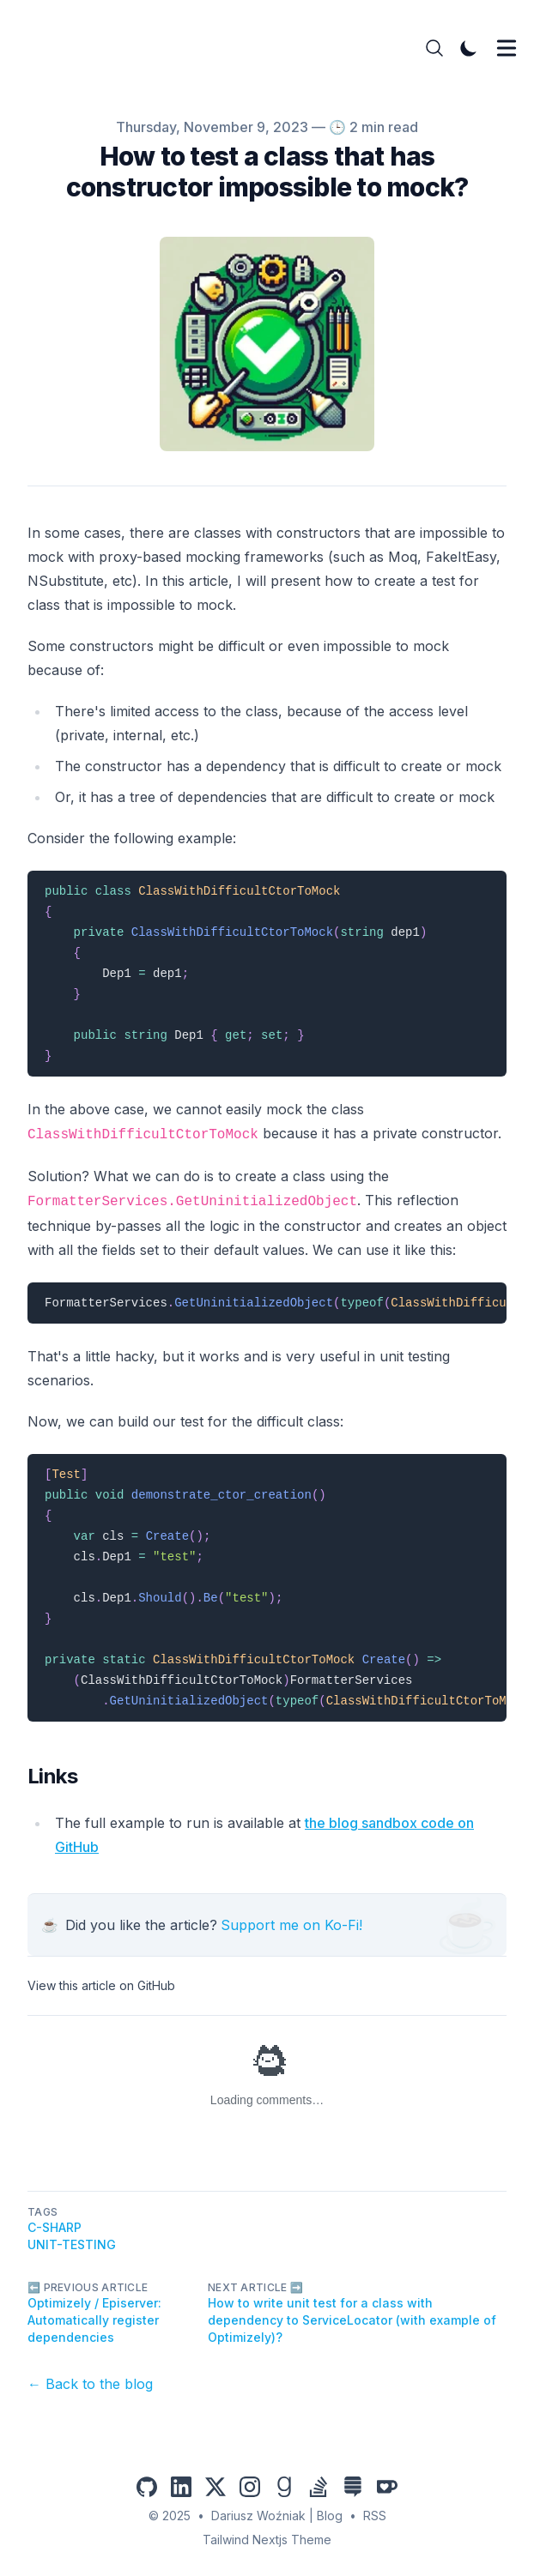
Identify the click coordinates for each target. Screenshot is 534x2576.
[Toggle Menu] (506, 48)
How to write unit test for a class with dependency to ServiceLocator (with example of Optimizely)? (352, 2319)
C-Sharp (54, 2227)
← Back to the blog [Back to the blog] (90, 2383)
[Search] (434, 48)
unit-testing (71, 2244)
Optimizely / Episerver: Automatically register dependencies (94, 2319)
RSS (374, 2515)
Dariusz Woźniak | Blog (277, 2515)
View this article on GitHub (101, 1985)
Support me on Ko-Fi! (291, 1925)
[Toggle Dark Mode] (468, 48)
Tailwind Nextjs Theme (267, 2539)
